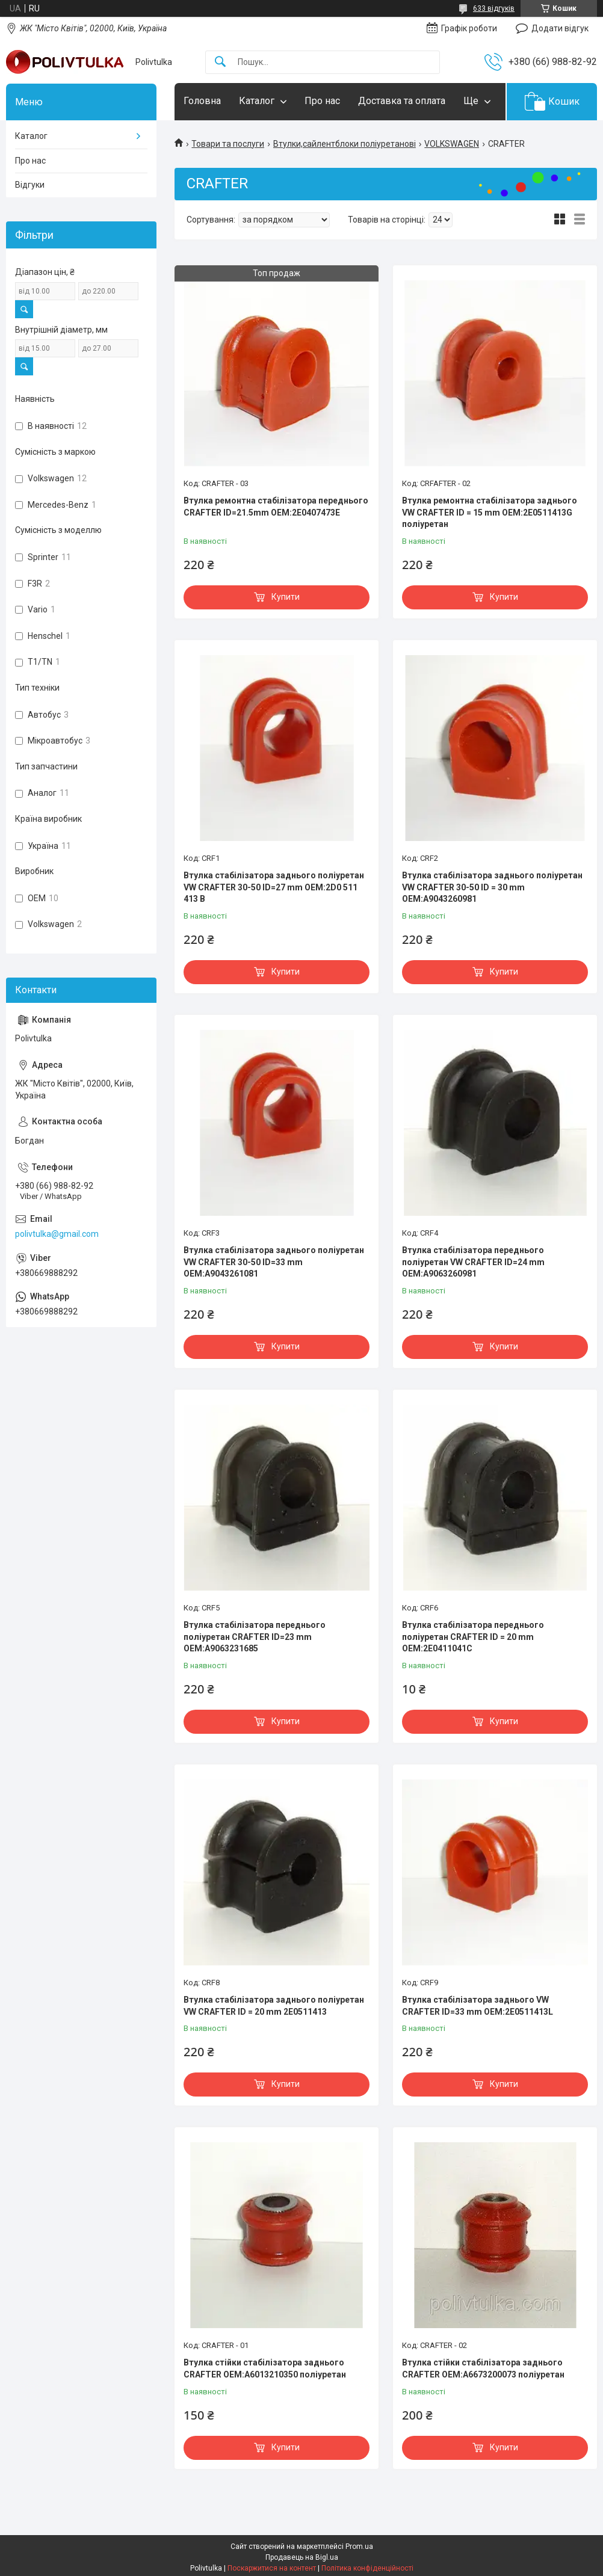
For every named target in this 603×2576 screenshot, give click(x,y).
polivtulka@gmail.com (57, 1234)
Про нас (322, 100)
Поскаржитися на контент (271, 2568)
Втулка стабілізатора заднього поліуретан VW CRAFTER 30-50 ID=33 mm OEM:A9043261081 (274, 1261)
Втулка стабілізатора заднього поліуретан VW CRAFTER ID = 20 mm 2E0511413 (274, 2006)
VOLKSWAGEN (451, 144)
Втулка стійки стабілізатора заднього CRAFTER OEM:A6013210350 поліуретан (265, 2368)
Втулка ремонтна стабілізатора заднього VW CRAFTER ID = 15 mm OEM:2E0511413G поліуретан (489, 512)
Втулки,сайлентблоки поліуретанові (344, 144)
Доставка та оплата (401, 100)
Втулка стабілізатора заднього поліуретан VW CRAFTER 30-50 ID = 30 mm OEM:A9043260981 (492, 887)
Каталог (256, 100)
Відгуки (30, 185)
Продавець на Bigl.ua (301, 2557)
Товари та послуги (227, 144)
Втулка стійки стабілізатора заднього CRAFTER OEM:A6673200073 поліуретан (483, 2368)
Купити (285, 597)
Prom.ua (359, 2546)
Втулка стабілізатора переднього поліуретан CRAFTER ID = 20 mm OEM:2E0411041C (473, 1636)
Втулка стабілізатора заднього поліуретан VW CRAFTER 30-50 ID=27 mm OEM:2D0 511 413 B (274, 887)
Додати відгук (560, 28)
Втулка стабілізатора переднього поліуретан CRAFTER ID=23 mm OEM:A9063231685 (255, 1636)
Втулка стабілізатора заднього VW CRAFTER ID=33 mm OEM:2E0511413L (477, 2006)
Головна (202, 100)
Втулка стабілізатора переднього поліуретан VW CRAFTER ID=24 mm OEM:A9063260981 (473, 1261)
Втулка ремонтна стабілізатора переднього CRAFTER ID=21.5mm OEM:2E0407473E (276, 506)
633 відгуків (494, 8)
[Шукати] (220, 62)
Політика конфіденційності (367, 2568)
